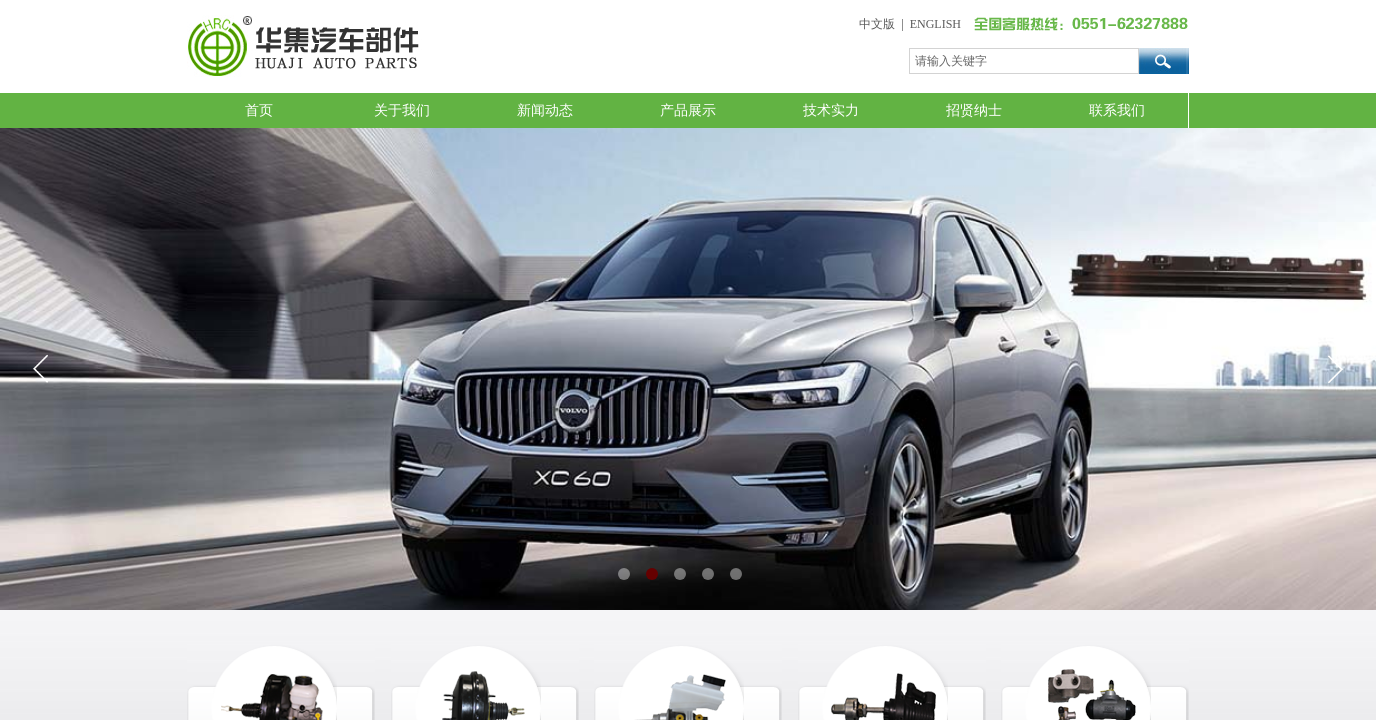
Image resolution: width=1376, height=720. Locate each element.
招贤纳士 (974, 110)
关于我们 (402, 110)
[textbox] (1024, 61)
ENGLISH (935, 24)
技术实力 (831, 110)
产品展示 (688, 110)
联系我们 (1117, 110)
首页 (259, 110)
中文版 (877, 24)
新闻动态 (545, 110)
